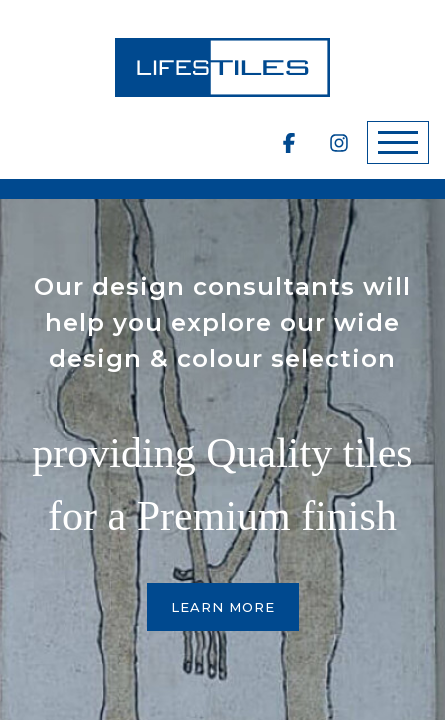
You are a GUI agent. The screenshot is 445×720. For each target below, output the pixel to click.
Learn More (223, 607)
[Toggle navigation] (398, 142)
